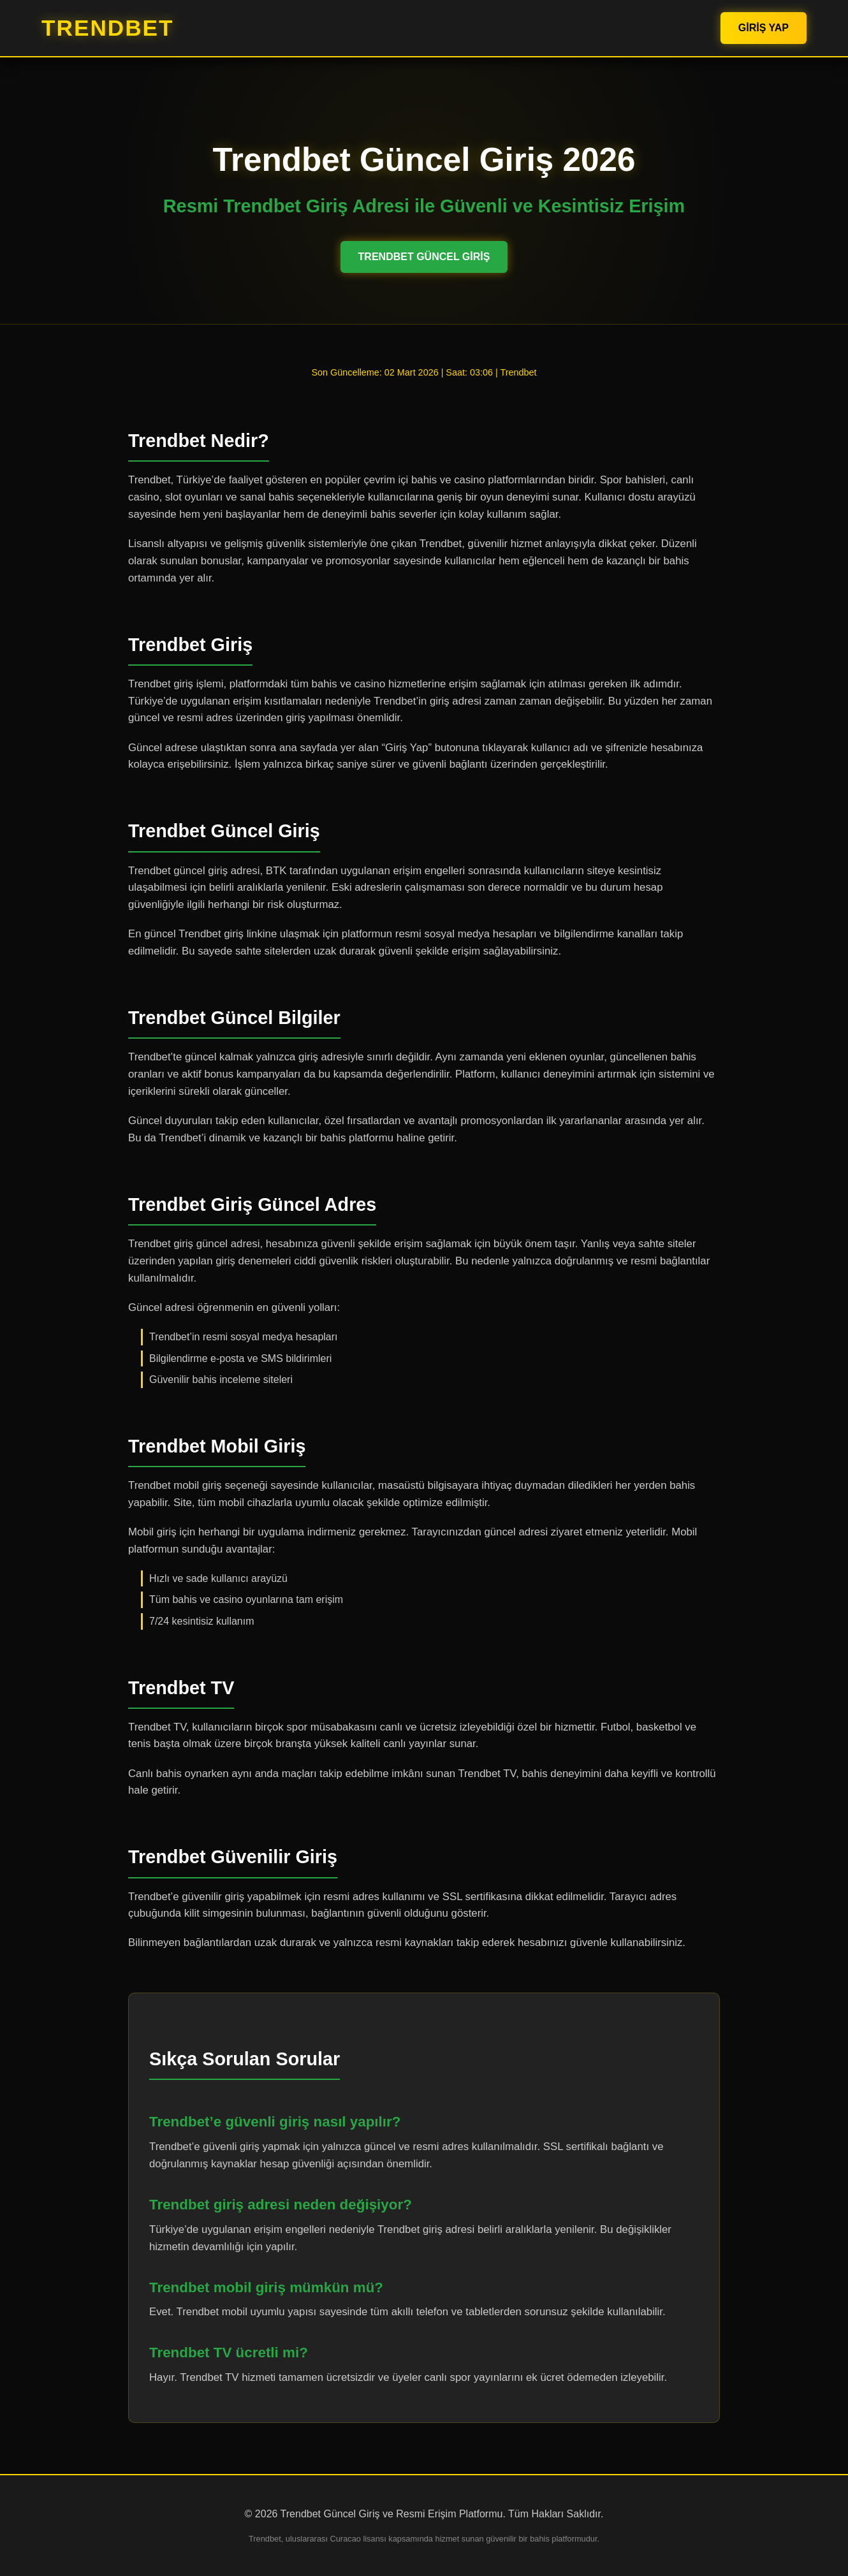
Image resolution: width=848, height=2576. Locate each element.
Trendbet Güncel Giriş (424, 256)
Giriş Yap (763, 27)
